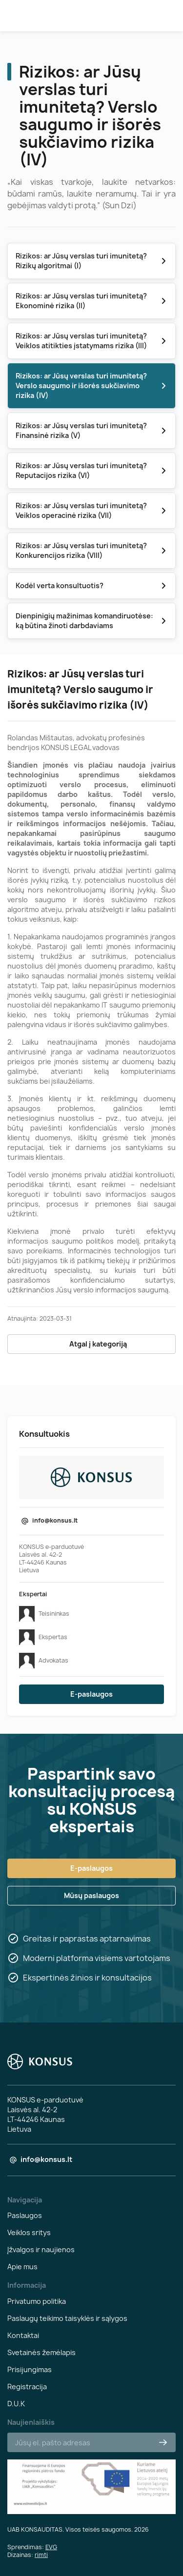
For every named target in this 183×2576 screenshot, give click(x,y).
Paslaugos (24, 2215)
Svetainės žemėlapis (41, 2352)
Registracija (27, 2386)
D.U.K (16, 2403)
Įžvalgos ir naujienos (41, 2249)
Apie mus (22, 2266)
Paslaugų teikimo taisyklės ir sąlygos (67, 2318)
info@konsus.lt (55, 1520)
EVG (51, 2547)
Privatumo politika (36, 2301)
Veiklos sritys (29, 2232)
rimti (41, 2555)
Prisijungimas (29, 2369)
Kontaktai (23, 2335)
